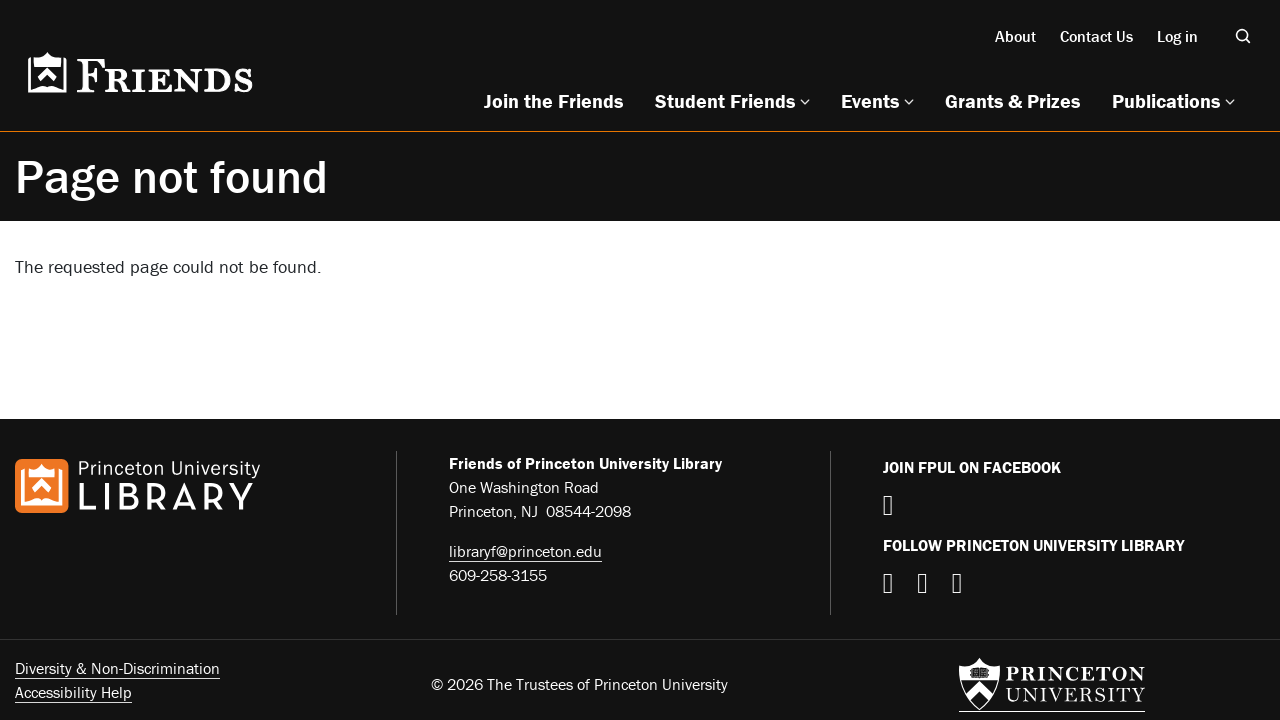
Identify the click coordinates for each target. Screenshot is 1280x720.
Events (870, 100)
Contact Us (1096, 36)
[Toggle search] (1243, 36)
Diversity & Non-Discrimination (117, 668)
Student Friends (725, 100)
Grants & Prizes (1012, 100)
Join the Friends (553, 100)
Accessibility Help (73, 692)
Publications (1166, 100)
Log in (1177, 36)
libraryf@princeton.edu (525, 551)
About (1015, 36)
